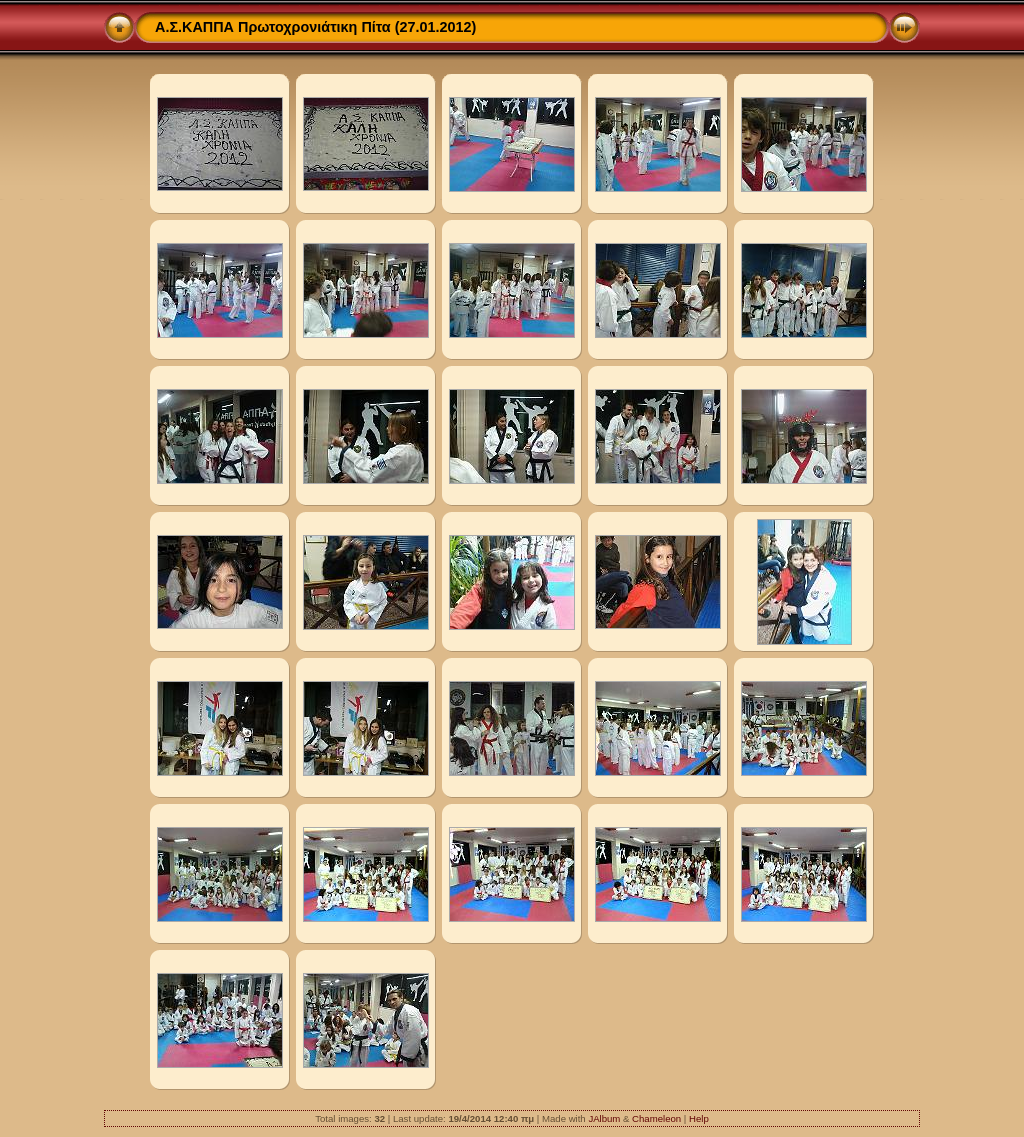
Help (699, 1118)
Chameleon (656, 1118)
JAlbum (604, 1118)
